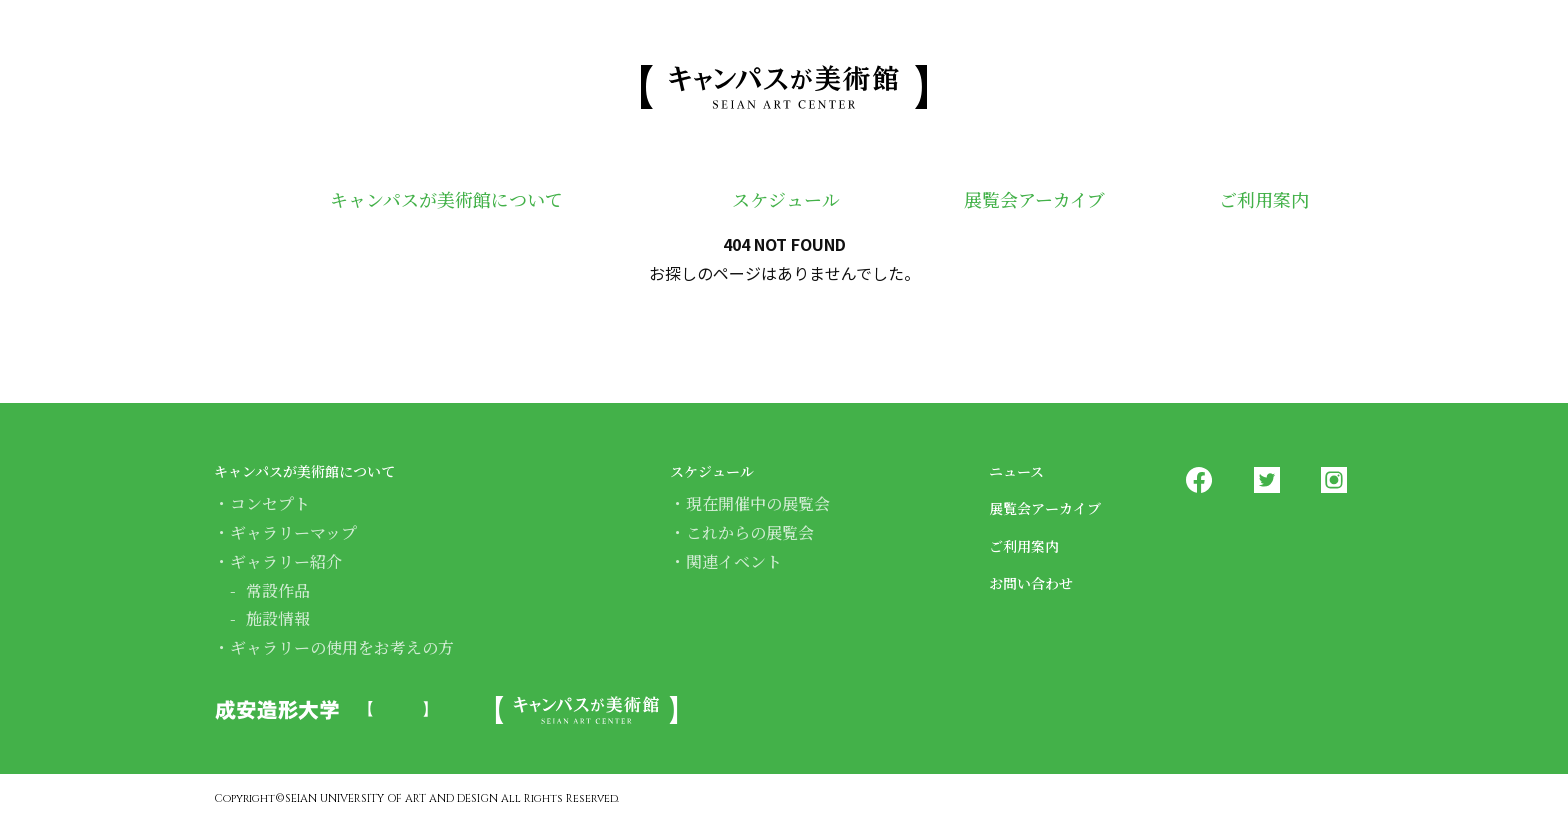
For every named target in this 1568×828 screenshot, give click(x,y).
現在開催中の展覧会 (758, 503)
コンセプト (270, 503)
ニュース (1024, 469)
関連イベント (734, 561)
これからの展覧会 (750, 532)
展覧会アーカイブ (1012, 202)
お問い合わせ (1043, 581)
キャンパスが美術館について (428, 202)
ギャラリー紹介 (286, 561)
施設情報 (278, 618)
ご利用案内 (1254, 202)
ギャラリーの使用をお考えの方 (342, 647)
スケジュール (757, 202)
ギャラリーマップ (293, 532)
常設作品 (278, 590)
